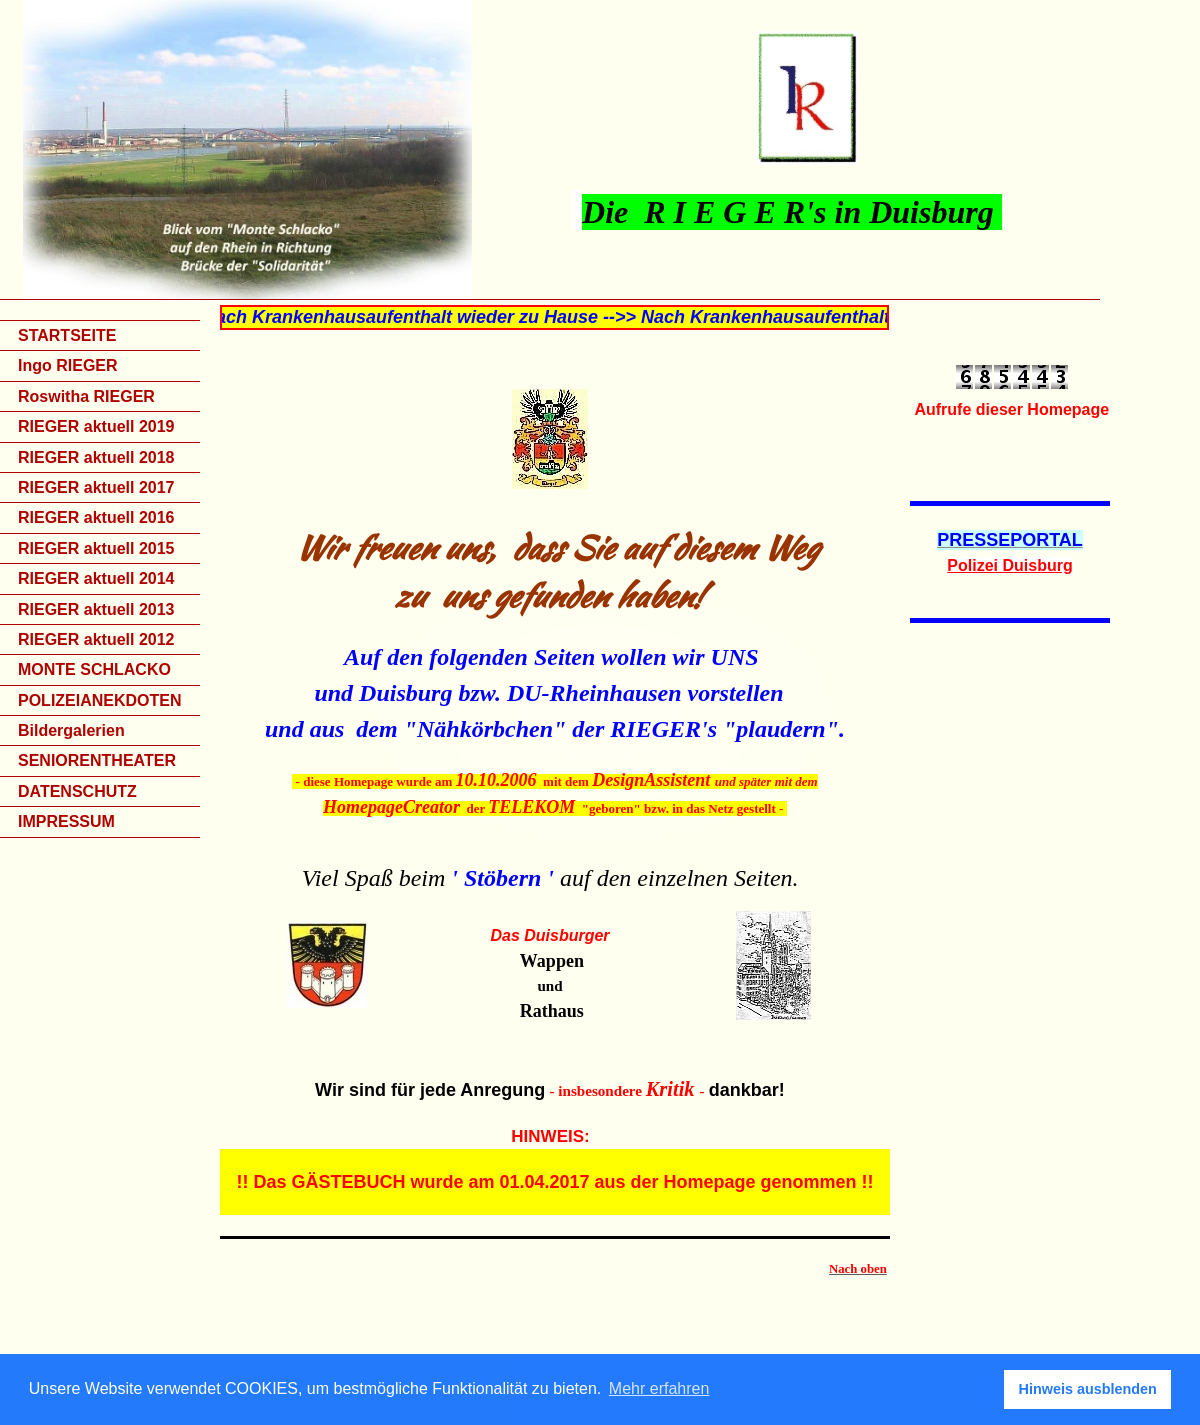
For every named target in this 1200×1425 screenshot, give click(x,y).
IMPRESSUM (66, 821)
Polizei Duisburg (1009, 565)
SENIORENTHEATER (97, 760)
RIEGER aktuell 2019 (96, 426)
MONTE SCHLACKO (94, 669)
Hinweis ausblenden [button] (1088, 1389)
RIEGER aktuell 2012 (96, 639)
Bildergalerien (71, 730)
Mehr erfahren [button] (659, 1388)
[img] (600, 149)
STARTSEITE (67, 335)
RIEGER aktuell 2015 (96, 548)
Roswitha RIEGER (86, 396)
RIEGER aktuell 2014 (96, 578)
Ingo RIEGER (68, 365)
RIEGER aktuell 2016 (96, 517)
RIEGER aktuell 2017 (96, 487)
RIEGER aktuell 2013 (96, 609)
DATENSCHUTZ (77, 791)
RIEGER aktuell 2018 (96, 457)
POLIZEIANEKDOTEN (100, 700)
